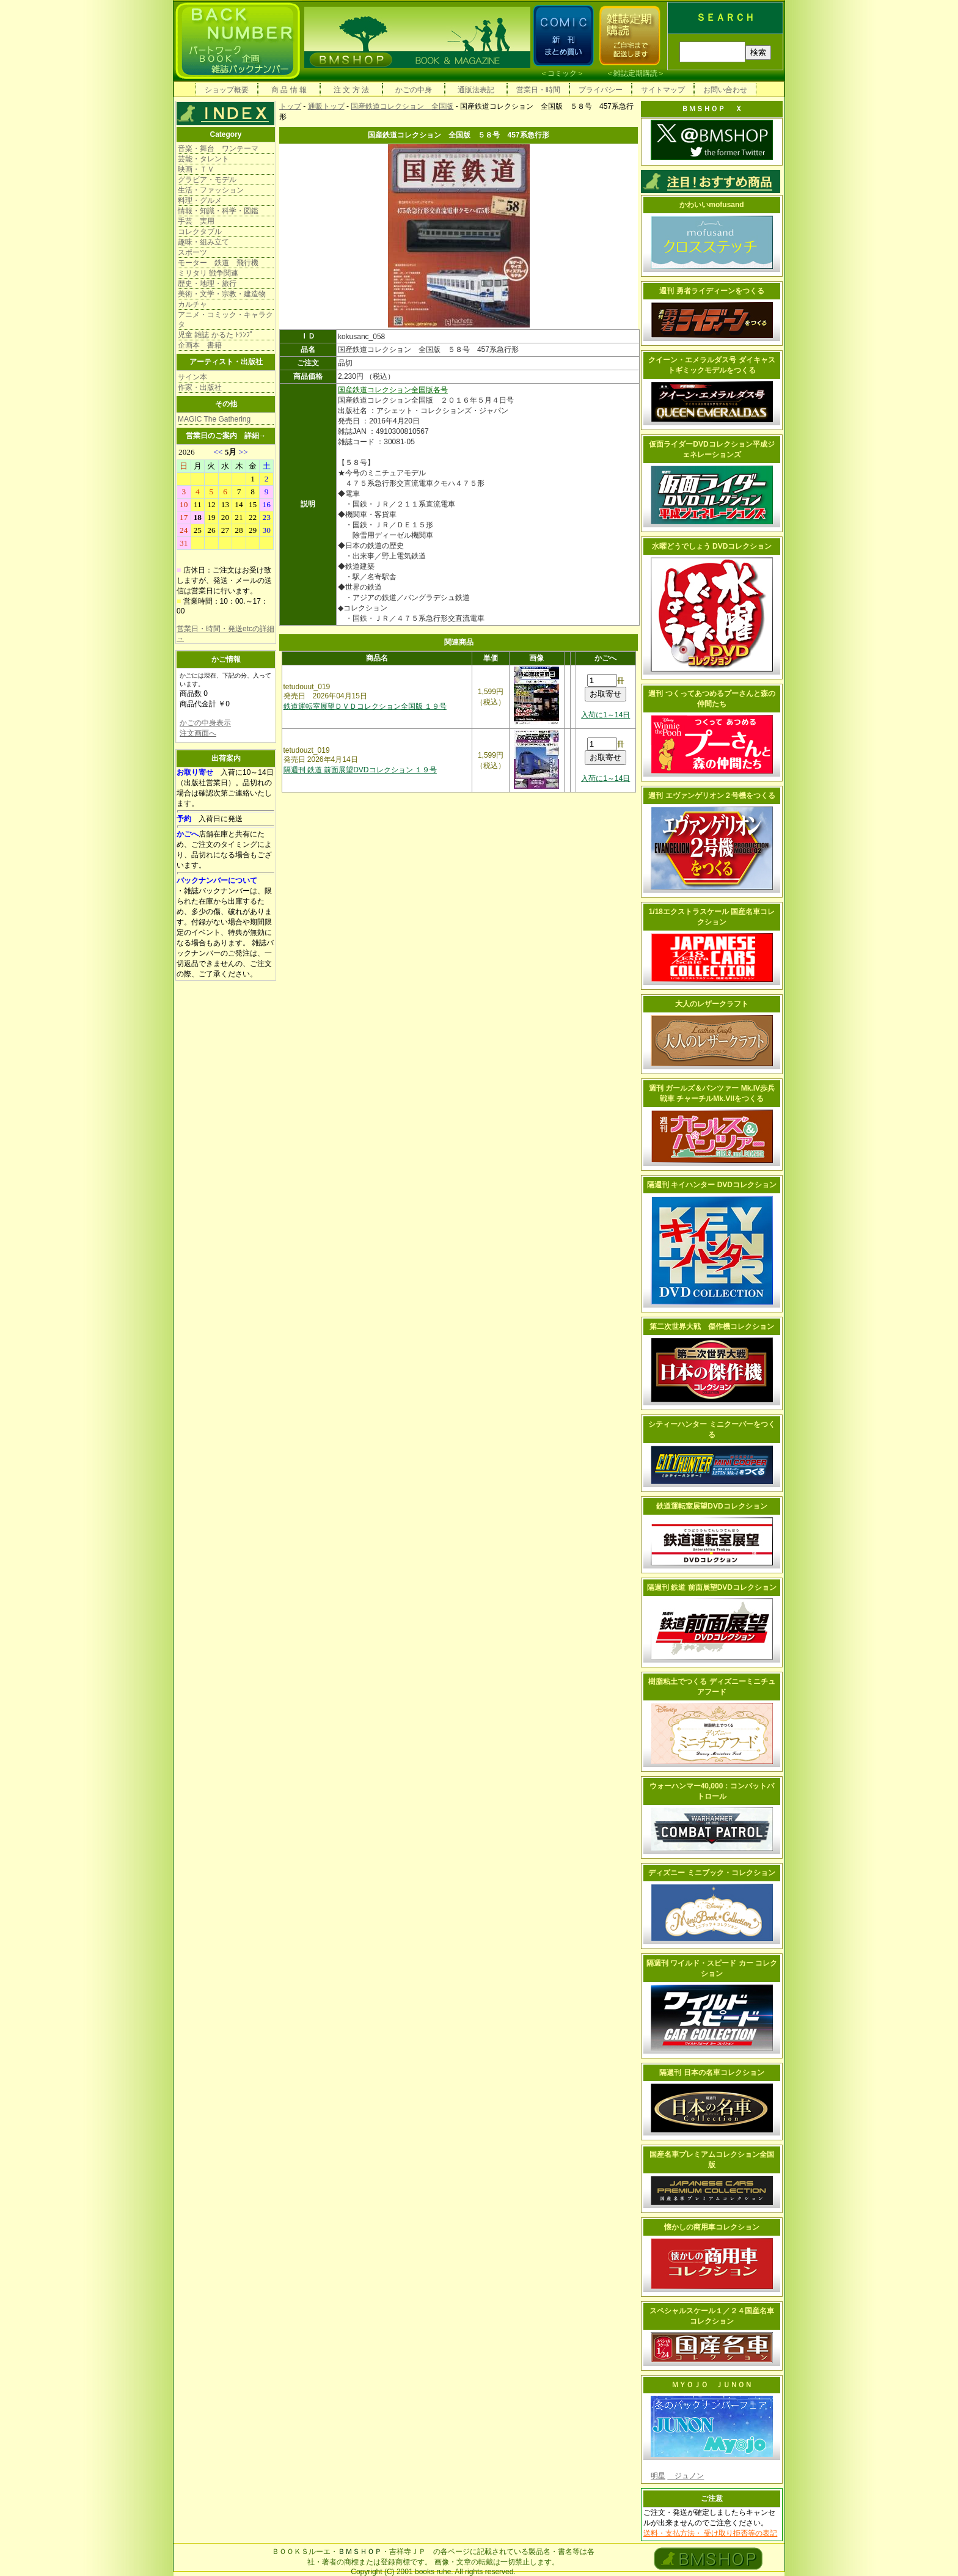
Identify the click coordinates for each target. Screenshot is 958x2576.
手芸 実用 (196, 221)
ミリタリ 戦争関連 (208, 273)
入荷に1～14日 (605, 715)
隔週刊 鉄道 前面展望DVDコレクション (712, 1587)
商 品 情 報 (289, 90)
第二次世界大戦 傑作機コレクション (711, 1326)
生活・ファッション (211, 190)
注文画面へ (198, 733)
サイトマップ (663, 90)
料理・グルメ (200, 200)
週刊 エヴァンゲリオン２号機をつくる (711, 795)
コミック (562, 73)
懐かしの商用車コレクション (711, 2227)
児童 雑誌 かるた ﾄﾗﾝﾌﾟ (216, 335)
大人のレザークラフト (711, 1004)
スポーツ (192, 252)
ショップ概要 (227, 90)
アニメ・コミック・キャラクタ (225, 319)
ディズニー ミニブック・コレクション (711, 1872)
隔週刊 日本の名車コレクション (711, 2072)
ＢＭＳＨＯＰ (360, 2551)
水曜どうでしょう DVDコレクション (712, 546)
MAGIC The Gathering (214, 419)
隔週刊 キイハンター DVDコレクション (712, 1184)
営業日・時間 (538, 90)
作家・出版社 (200, 387)
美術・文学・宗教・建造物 (222, 294)
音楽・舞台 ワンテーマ (218, 148)
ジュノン (685, 2476)
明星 (658, 2476)
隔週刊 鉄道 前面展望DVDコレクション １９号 (360, 770)
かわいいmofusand (711, 204)
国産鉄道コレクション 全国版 (402, 106)
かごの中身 (413, 90)
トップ (290, 106)
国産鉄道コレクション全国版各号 (393, 390)
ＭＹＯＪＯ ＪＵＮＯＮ (711, 2384)
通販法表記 (476, 90)
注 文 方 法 (351, 90)
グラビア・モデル (207, 179)
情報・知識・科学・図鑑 (218, 211)
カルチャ (192, 304)
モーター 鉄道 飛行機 (218, 262)
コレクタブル (200, 231)
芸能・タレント (203, 159)
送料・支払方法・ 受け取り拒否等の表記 (710, 2533)
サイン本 (192, 377)
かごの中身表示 (205, 723)
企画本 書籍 (200, 345)
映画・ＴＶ (196, 169)
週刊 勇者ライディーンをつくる (711, 291)
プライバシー (601, 90)
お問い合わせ (725, 90)
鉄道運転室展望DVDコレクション (711, 1506)
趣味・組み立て (203, 242)
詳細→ (255, 435)
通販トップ (326, 106)
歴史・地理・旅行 (207, 283)
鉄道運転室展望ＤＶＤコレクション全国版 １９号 (365, 706)
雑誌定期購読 (635, 73)
